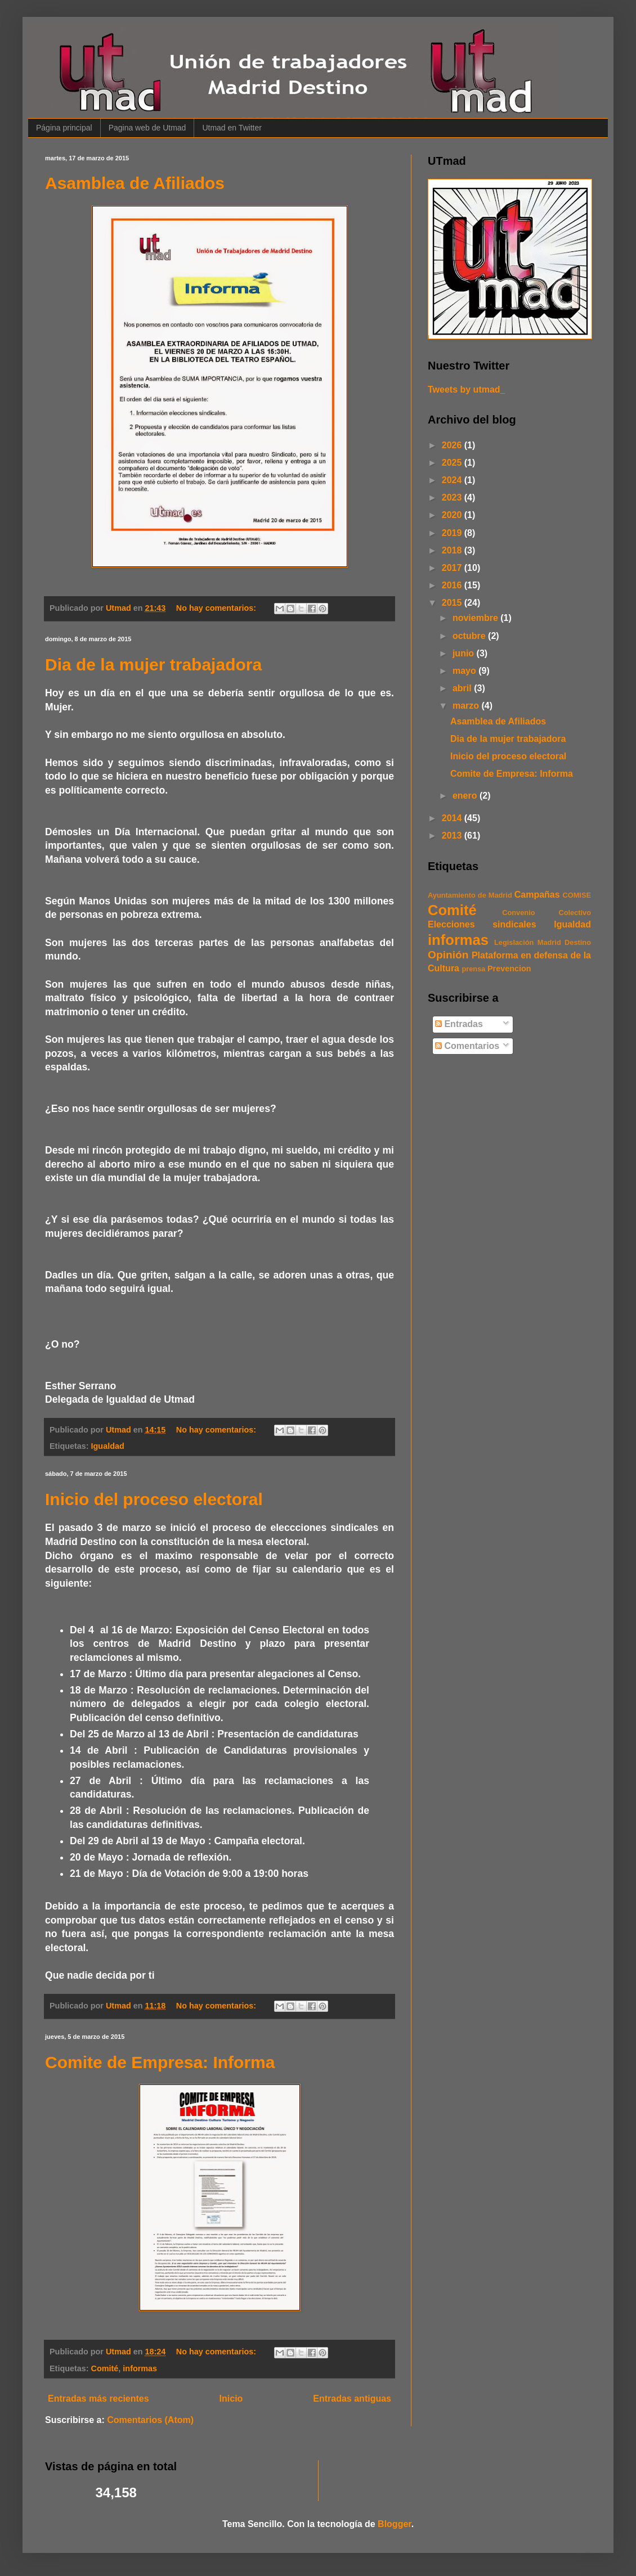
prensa (473, 969)
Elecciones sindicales (482, 924)
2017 (453, 568)
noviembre (476, 618)
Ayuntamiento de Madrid (470, 895)
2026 (453, 445)
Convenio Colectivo (546, 912)
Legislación (514, 942)
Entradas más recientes (98, 2398)
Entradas (459, 1024)
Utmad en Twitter (232, 127)
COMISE (577, 895)
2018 (453, 550)
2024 (453, 480)
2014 (453, 818)
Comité (105, 2368)
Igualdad (107, 1446)
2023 (453, 497)
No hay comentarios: (217, 608)
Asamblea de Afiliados (135, 183)
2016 (453, 585)
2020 (453, 515)
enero (466, 795)
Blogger (394, 2524)
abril (463, 688)
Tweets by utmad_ (466, 389)
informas (140, 2368)
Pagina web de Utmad (147, 127)
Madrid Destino (564, 942)
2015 (453, 602)
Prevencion (509, 968)
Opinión (448, 955)
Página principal (64, 127)
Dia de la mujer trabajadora (153, 664)
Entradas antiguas (352, 2398)
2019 (453, 533)
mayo (465, 670)
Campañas (537, 894)
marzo (467, 705)
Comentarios (467, 1046)
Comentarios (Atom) (150, 2420)
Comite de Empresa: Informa (160, 2062)
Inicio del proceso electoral (154, 1499)
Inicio (231, 2398)
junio (465, 653)
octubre (470, 636)
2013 (453, 835)
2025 (453, 462)
